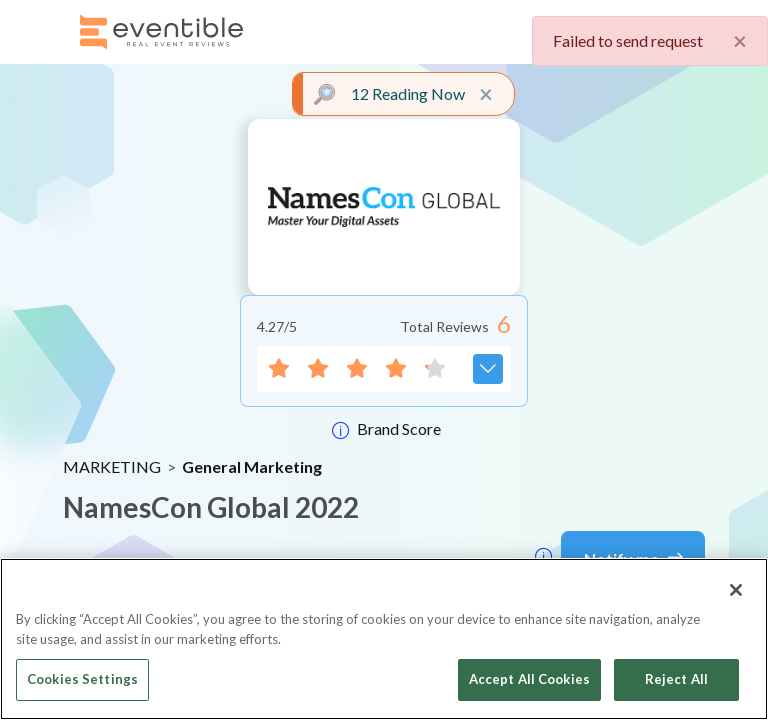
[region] (384, 639)
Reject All (676, 679)
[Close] (736, 590)
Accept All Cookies (529, 679)
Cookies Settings (82, 679)
